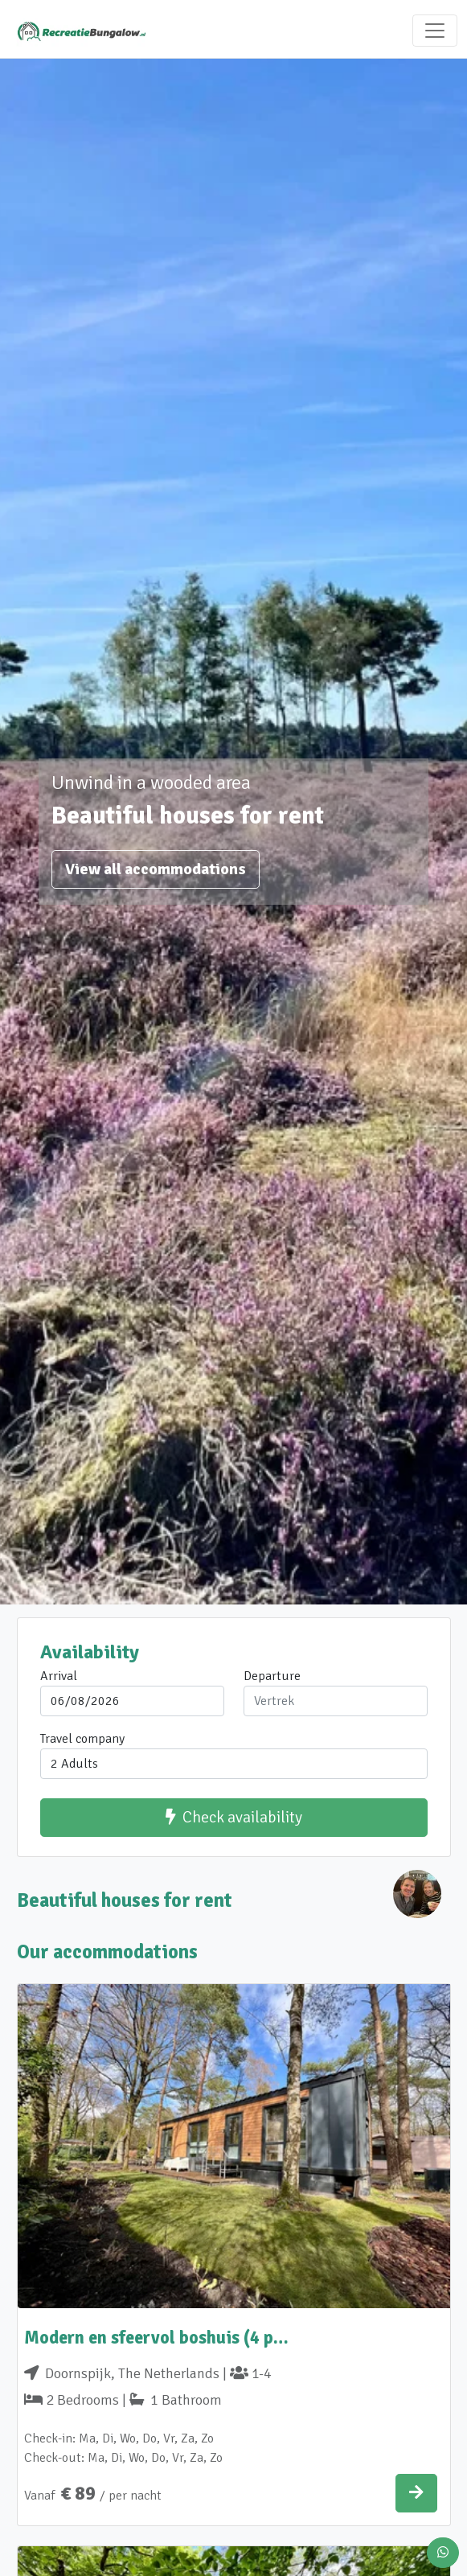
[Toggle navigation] (434, 30)
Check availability (234, 1817)
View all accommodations (155, 869)
